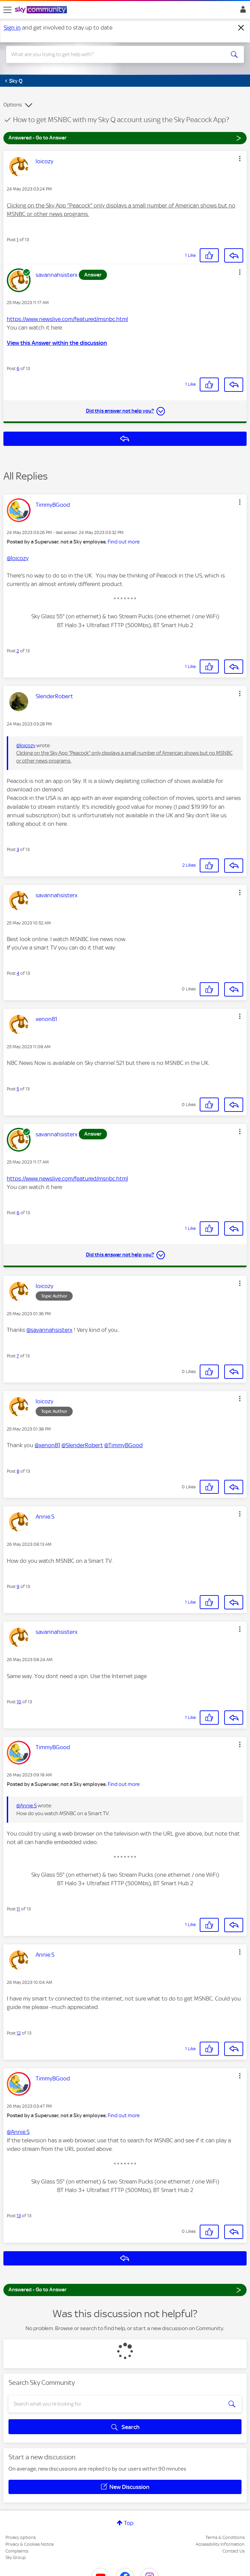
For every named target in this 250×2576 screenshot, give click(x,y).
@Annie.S (26, 1806)
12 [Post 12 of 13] (19, 2033)
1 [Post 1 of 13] (17, 239)
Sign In (242, 11)
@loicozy (18, 558)
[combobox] (113, 54)
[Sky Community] (42, 10)
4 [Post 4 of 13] (18, 973)
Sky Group (15, 2557)
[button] (239, 158)
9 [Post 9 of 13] (18, 1586)
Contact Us (233, 2551)
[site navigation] (7, 10)
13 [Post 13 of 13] (19, 2215)
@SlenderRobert (82, 1445)
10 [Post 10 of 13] (19, 1701)
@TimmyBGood (123, 1445)
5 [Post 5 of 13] (18, 1088)
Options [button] (12, 105)
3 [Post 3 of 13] (18, 849)
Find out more (124, 542)
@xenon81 (47, 1445)
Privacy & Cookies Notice (29, 2544)
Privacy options (20, 2537)
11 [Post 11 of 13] (18, 1908)
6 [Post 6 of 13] (18, 368)
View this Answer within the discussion (57, 342)
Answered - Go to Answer (125, 137)
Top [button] (128, 2523)
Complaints (16, 2551)
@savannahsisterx (49, 1329)
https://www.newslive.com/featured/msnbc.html (67, 319)
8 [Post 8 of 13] (18, 1471)
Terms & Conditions (225, 2537)
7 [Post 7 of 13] (18, 1355)
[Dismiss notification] (241, 27)
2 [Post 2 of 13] (18, 650)
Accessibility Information (220, 2544)
